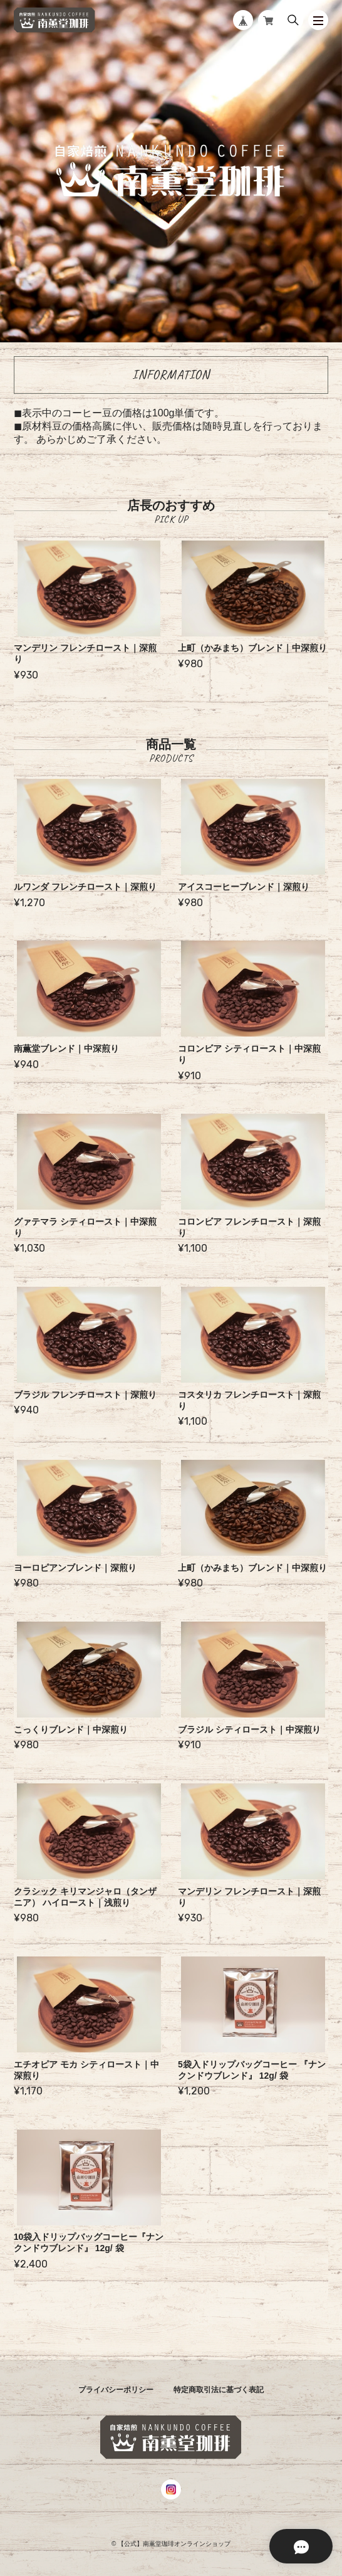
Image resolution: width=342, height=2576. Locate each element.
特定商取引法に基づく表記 (219, 2389)
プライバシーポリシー (115, 2389)
